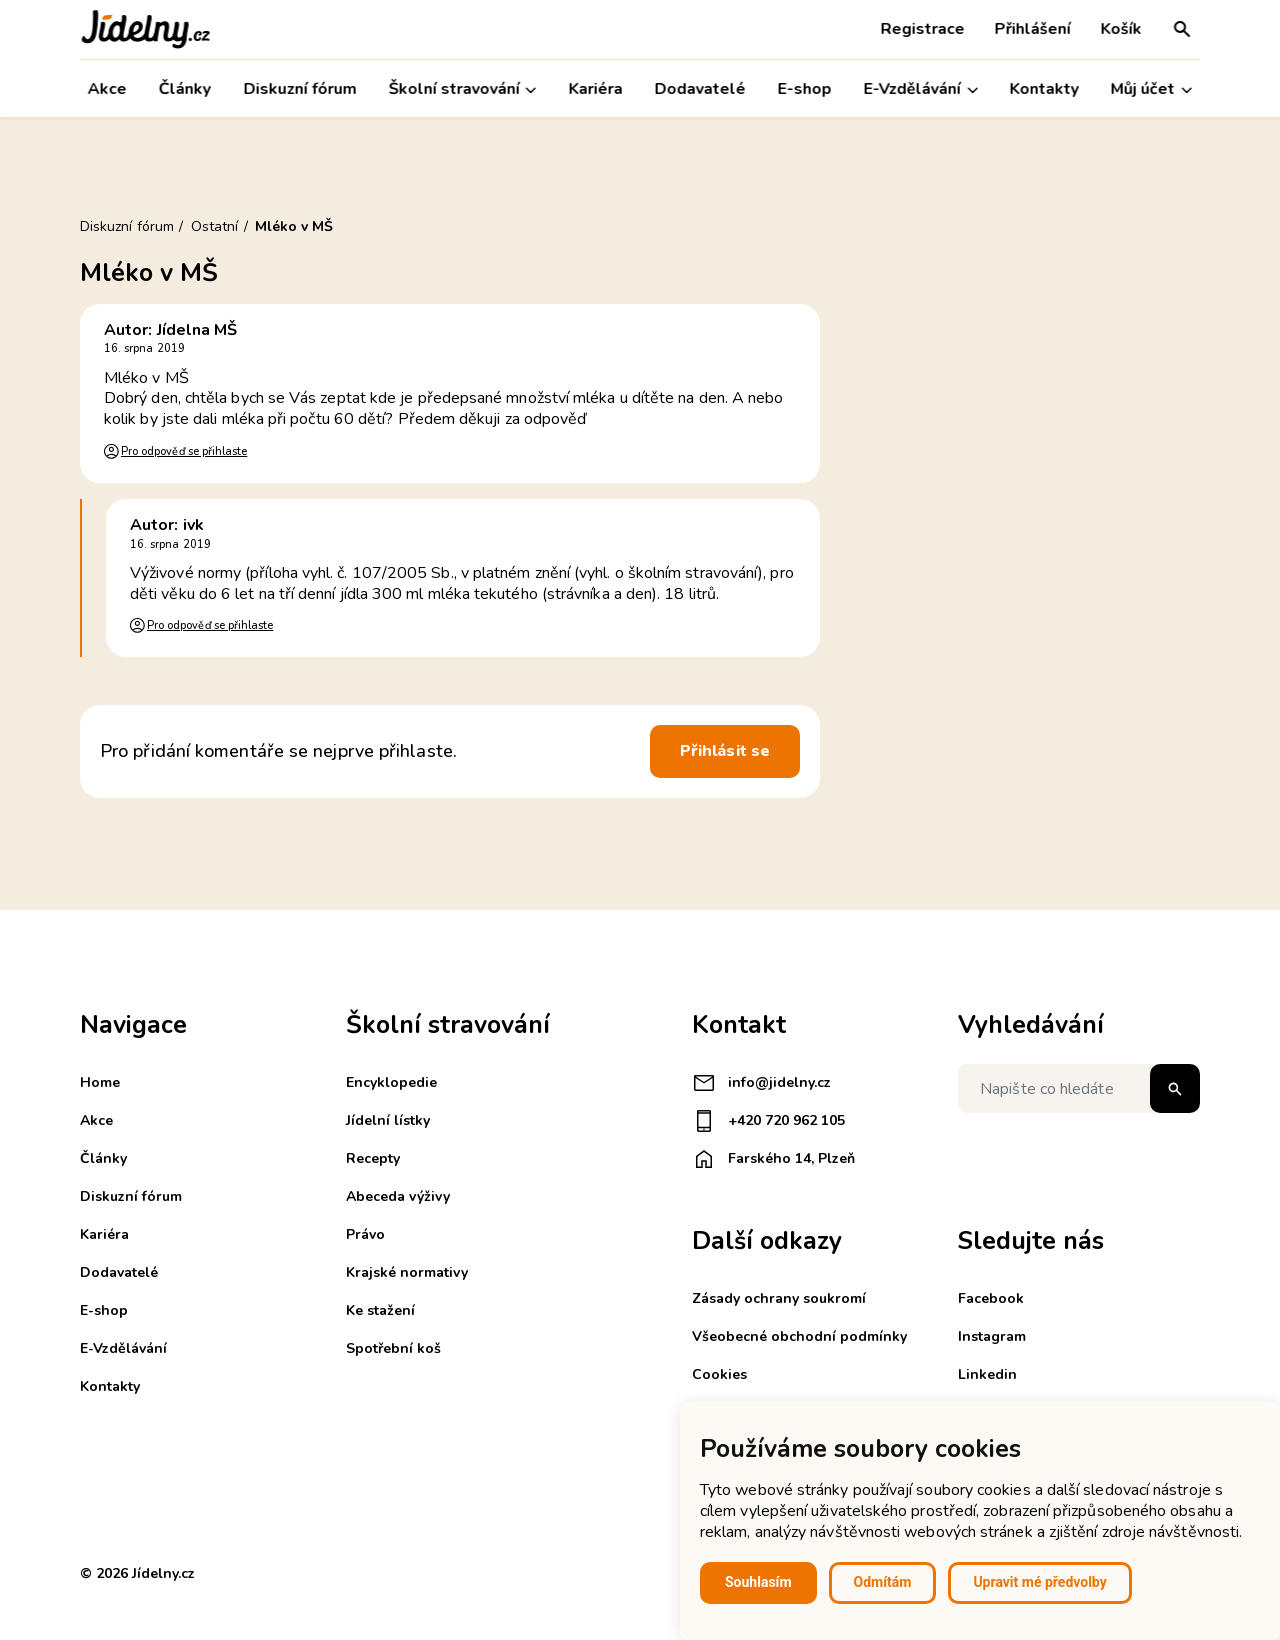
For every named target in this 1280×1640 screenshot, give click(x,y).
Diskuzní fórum (299, 89)
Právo (365, 1234)
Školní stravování (462, 89)
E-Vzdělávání (921, 89)
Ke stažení (380, 1310)
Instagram (992, 1336)
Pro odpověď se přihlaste (184, 451)
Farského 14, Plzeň (773, 1159)
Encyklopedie (391, 1082)
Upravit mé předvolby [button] (1039, 1582)
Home (100, 1082)
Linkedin (987, 1374)
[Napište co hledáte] (1079, 1088)
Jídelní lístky (388, 1120)
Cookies (719, 1374)
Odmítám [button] (883, 1582)
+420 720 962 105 (768, 1121)
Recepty (373, 1158)
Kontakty (1044, 89)
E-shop (805, 89)
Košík (1121, 29)
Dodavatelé (700, 89)
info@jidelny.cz (761, 1083)
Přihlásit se (725, 751)
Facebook (991, 1298)
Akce (107, 89)
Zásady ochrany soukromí (779, 1298)
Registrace (923, 29)
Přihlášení (1033, 29)
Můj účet (1151, 89)
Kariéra (595, 89)
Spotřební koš (393, 1348)
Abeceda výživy (398, 1196)
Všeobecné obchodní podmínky (799, 1336)
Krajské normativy (407, 1272)
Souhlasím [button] (758, 1582)
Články (185, 89)
